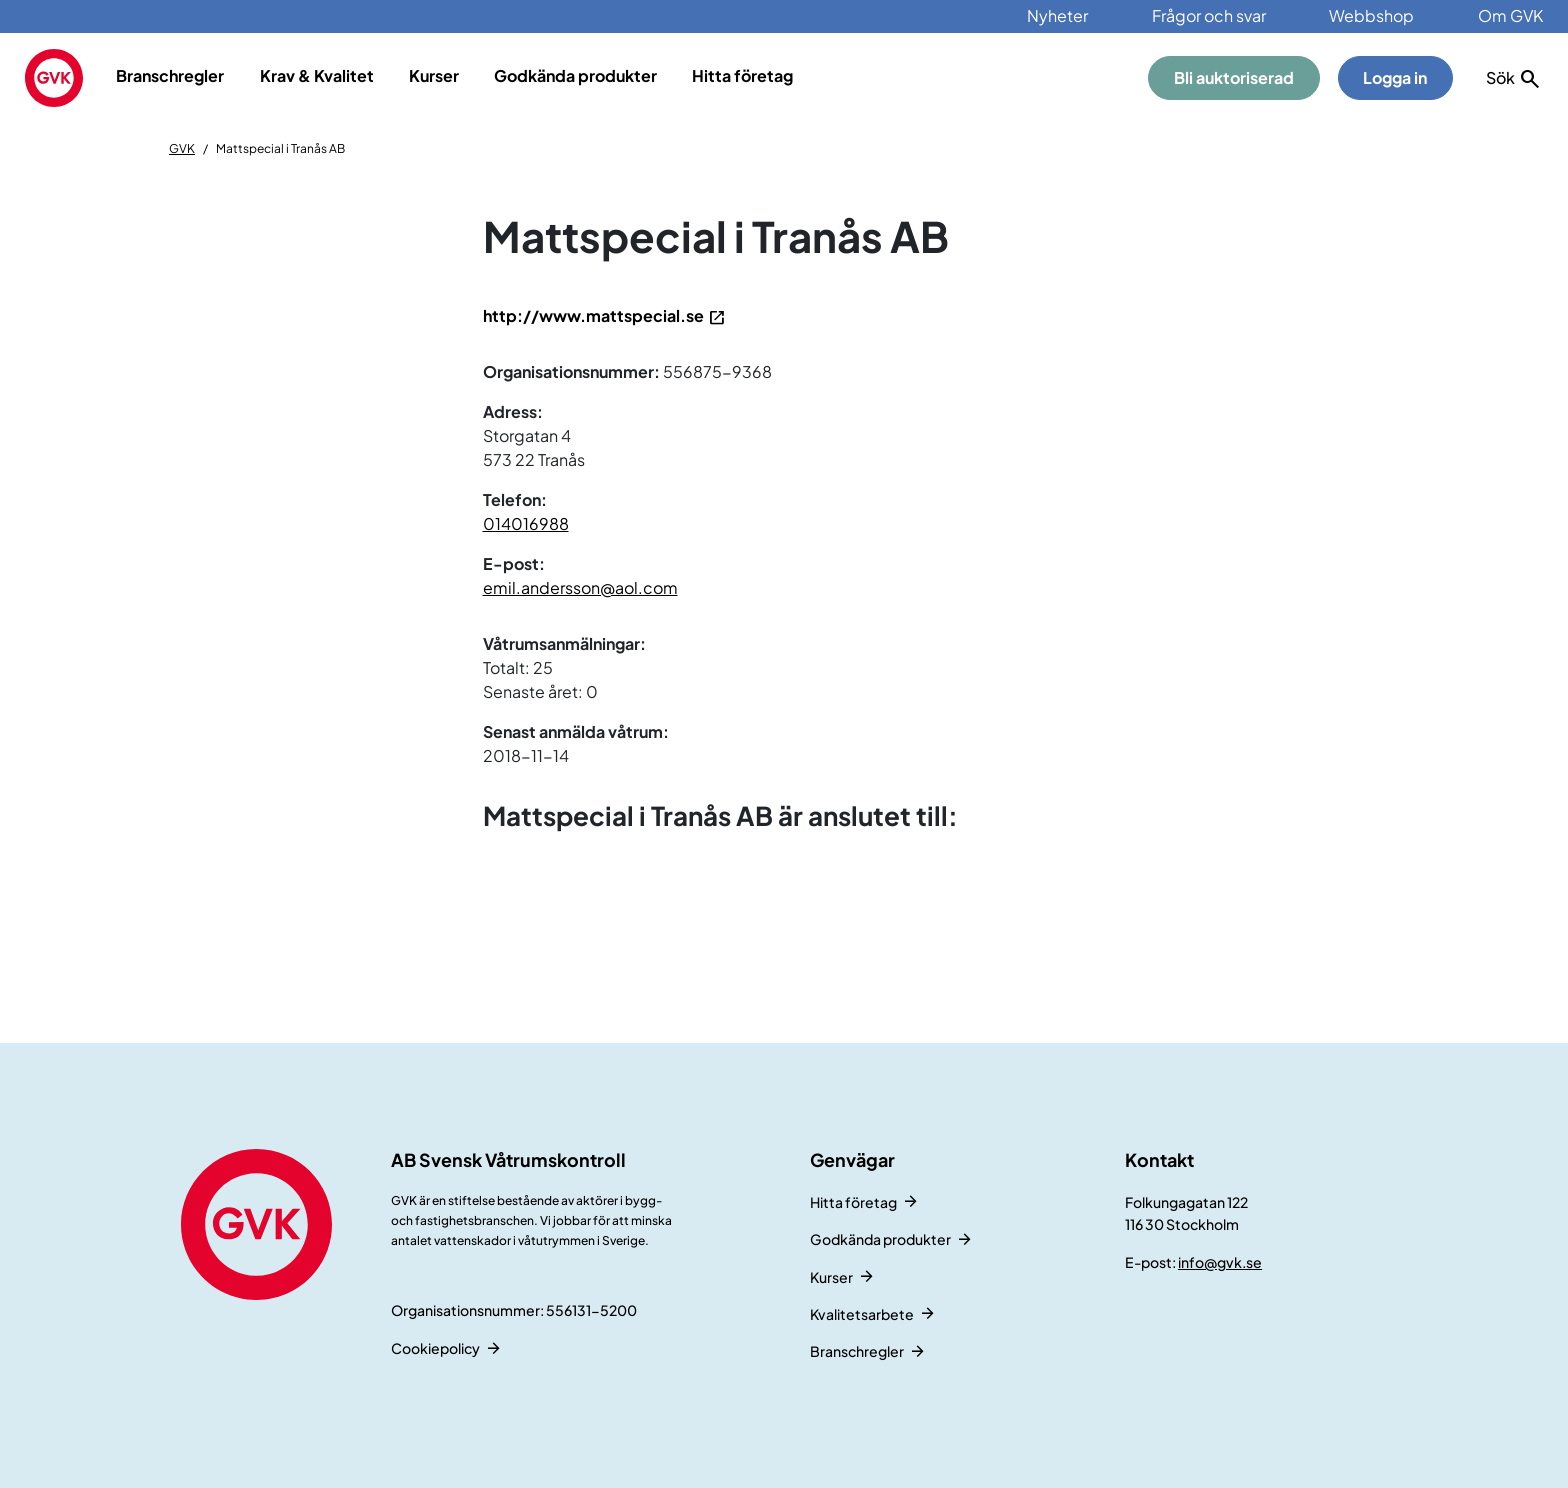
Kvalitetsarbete (862, 1314)
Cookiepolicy (435, 1348)
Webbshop (1371, 15)
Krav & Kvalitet (317, 75)
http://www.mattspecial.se (593, 315)
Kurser (434, 75)
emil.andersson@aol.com (580, 587)
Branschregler (170, 75)
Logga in (1395, 77)
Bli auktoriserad (1234, 77)
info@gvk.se (1220, 1262)
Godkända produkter (575, 75)
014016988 (526, 523)
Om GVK (1510, 15)
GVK (182, 148)
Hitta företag (742, 75)
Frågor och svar (1209, 15)
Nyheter (1057, 15)
